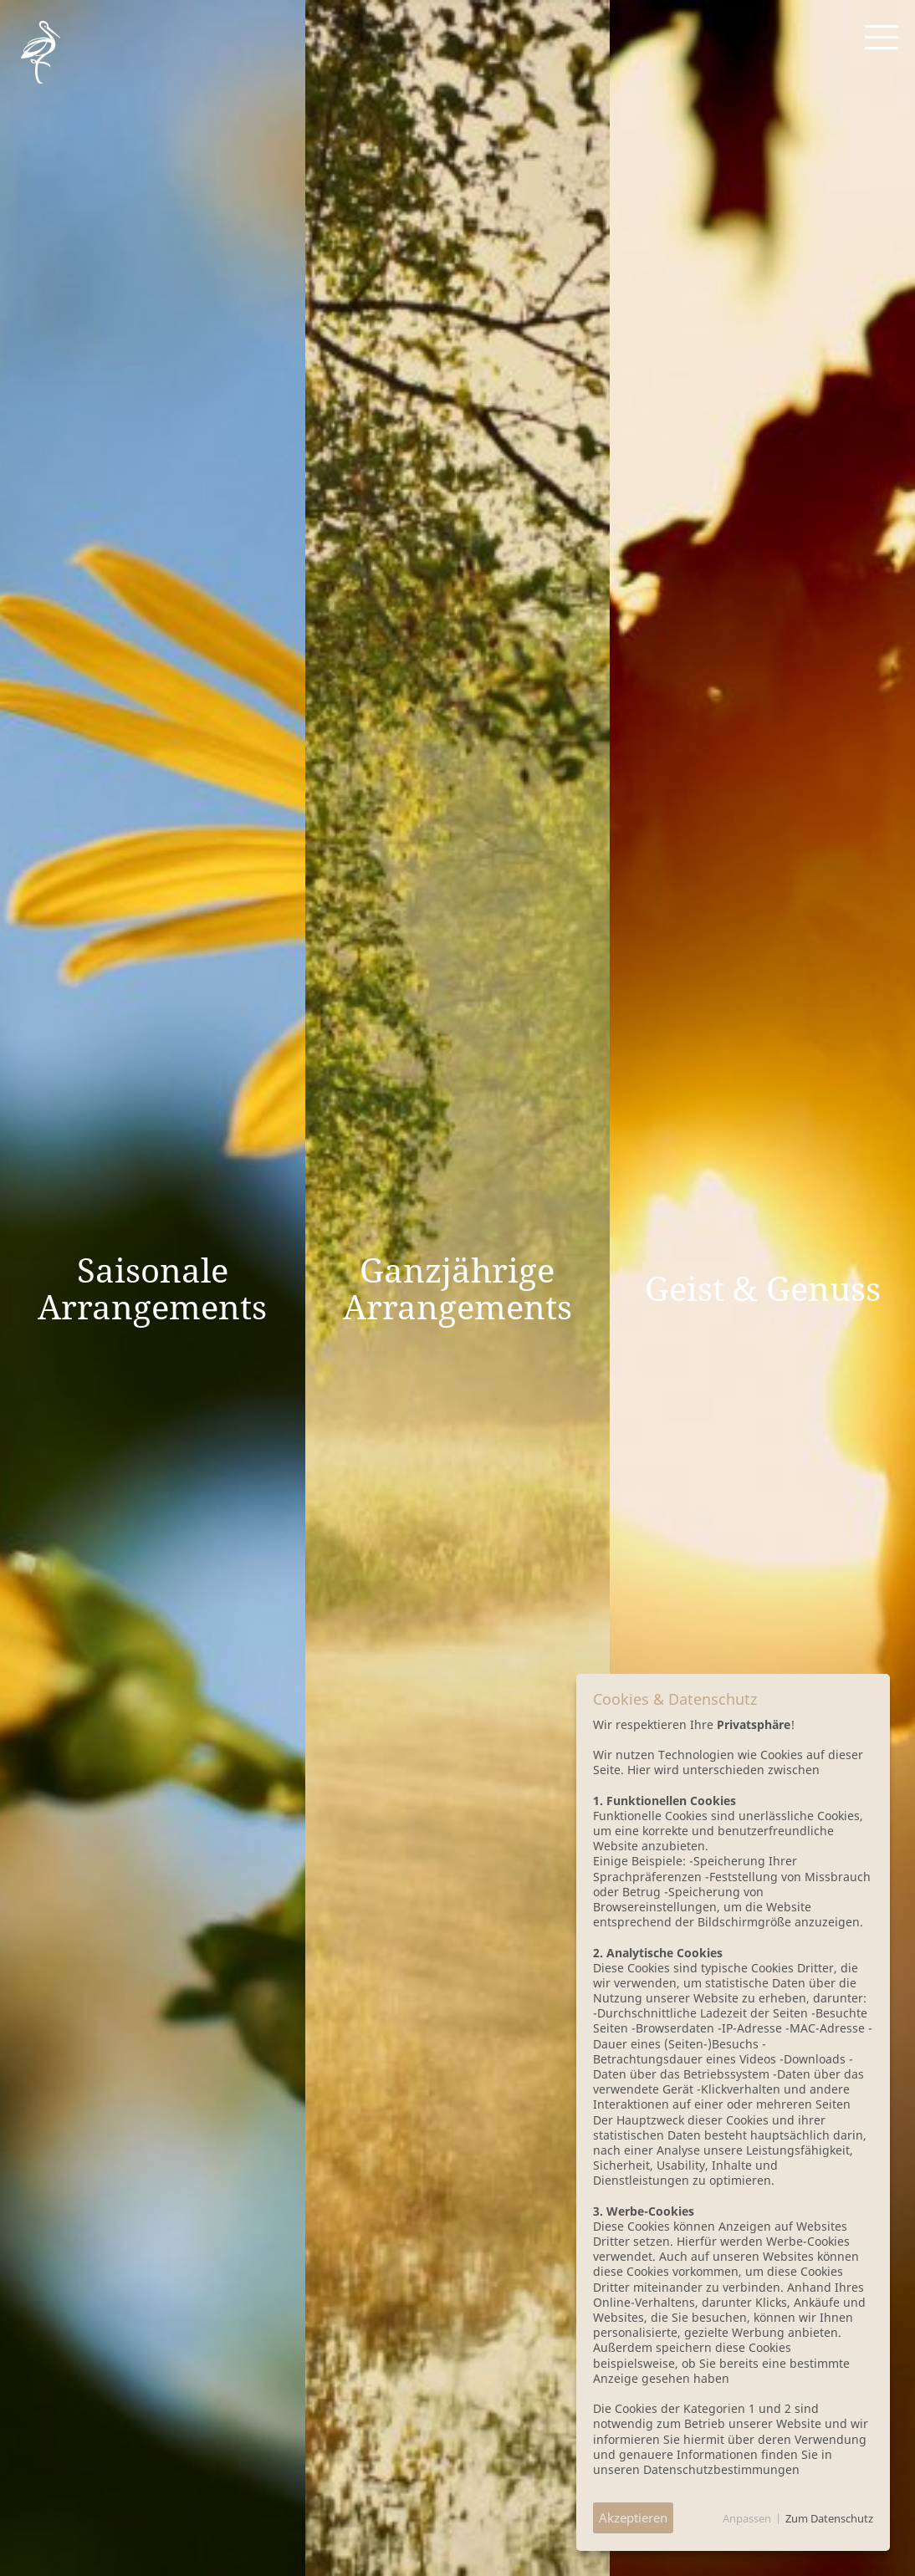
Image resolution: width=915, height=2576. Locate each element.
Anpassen (747, 2518)
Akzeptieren (633, 2517)
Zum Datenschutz (829, 2518)
